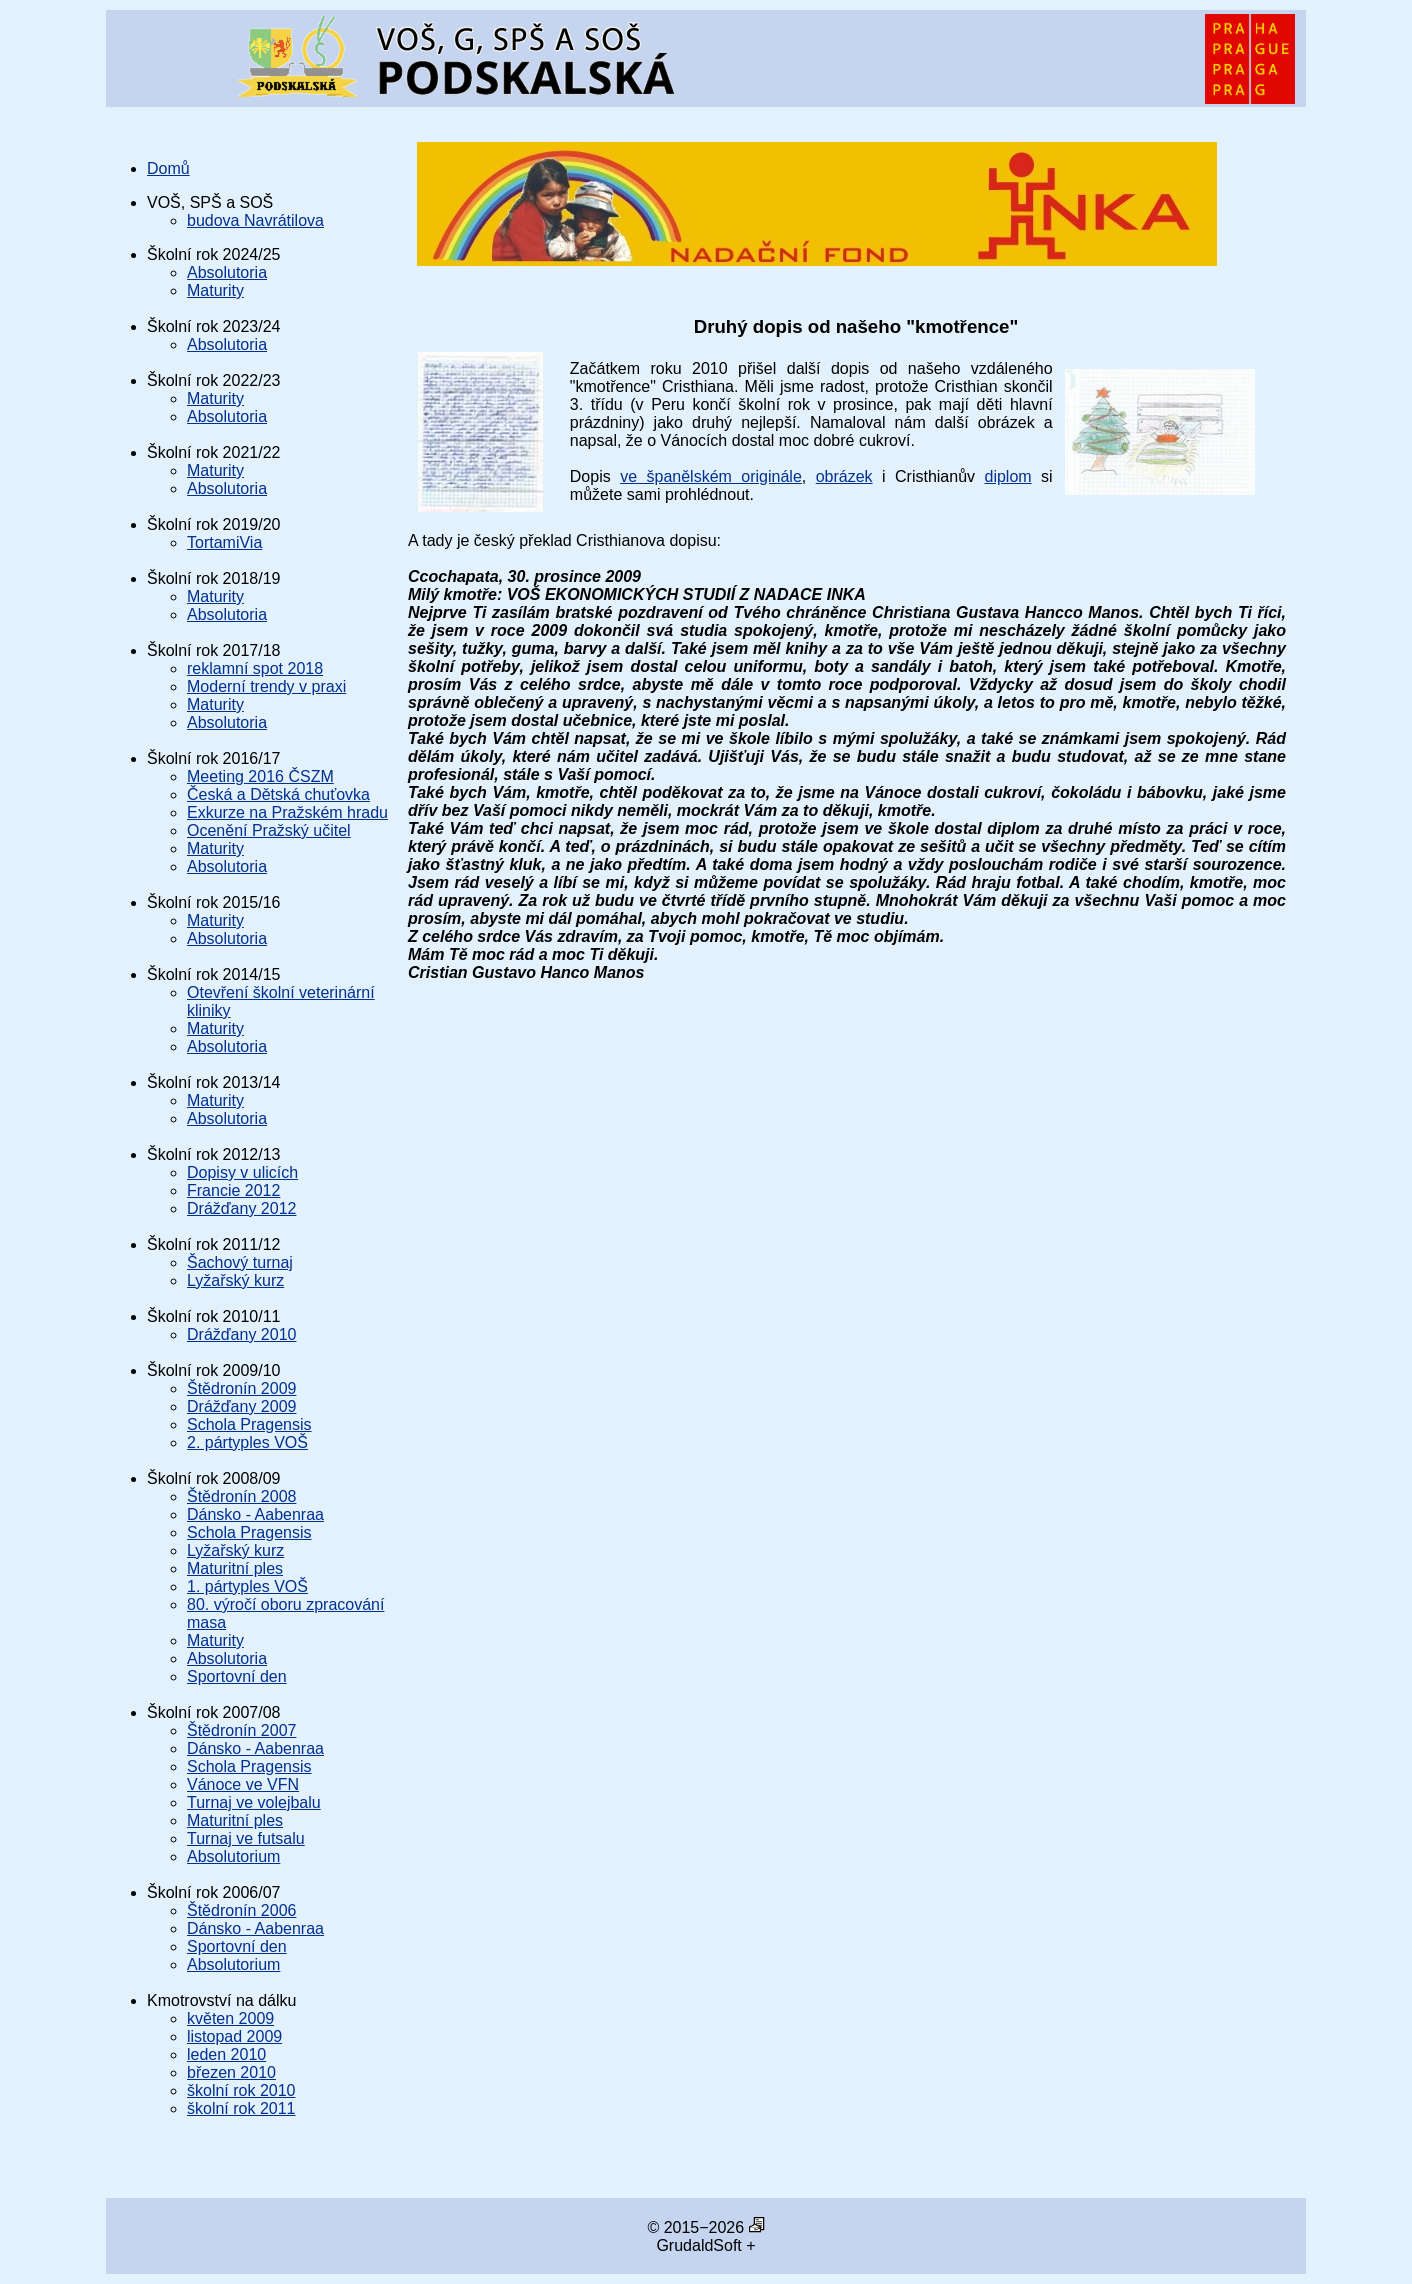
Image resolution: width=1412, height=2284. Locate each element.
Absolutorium (233, 1856)
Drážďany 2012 (241, 1208)
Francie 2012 (233, 1190)
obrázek (844, 476)
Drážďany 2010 (241, 1334)
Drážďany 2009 (241, 1406)
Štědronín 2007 (241, 1730)
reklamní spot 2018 (255, 668)
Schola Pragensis (249, 1424)
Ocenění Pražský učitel (269, 830)
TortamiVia (224, 542)
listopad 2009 (234, 2036)
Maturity (215, 290)
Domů (168, 168)
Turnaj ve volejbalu (254, 1802)
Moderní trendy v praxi (266, 686)
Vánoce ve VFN (243, 1784)
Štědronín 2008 (241, 1496)
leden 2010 (226, 2054)
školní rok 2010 (241, 2090)
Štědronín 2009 (241, 1388)
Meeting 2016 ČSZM (260, 776)
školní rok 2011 (241, 2108)
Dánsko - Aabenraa (255, 1514)
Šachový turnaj (240, 1262)
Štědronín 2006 (241, 1910)
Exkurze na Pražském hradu (287, 812)
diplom (1008, 476)
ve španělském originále (711, 476)
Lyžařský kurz (235, 1280)
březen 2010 (231, 2072)
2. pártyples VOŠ (247, 1442)
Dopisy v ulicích (242, 1172)
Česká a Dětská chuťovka (278, 794)
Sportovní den (237, 1676)
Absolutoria (227, 272)
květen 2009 (230, 2018)
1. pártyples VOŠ (247, 1586)
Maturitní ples (235, 1568)
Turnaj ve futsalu (246, 1838)
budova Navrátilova (255, 220)
